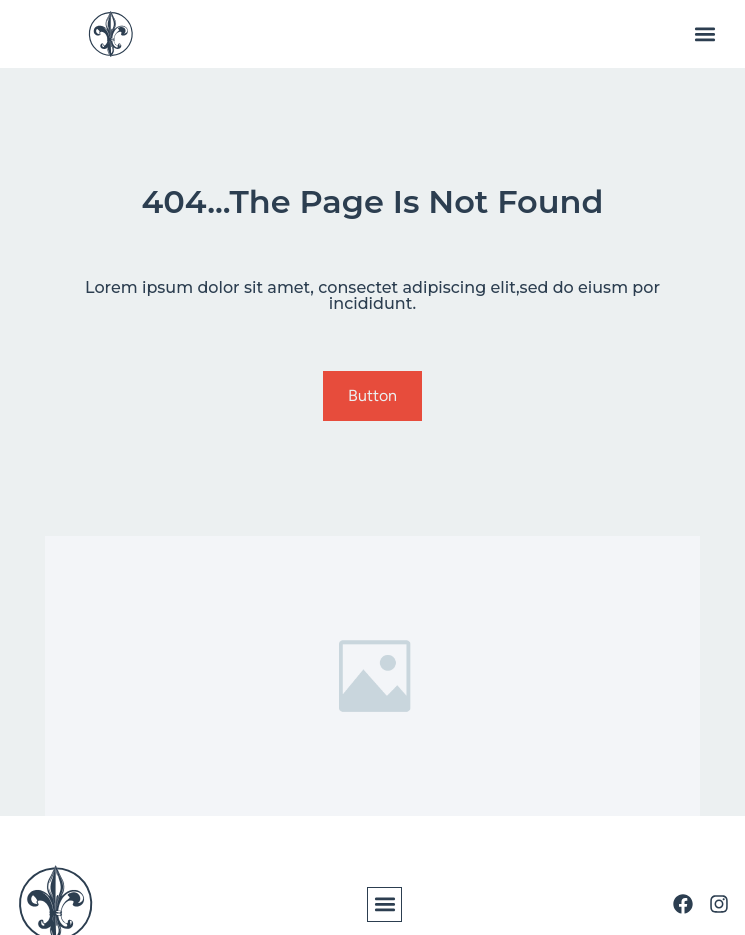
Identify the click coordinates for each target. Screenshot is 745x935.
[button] (704, 34)
